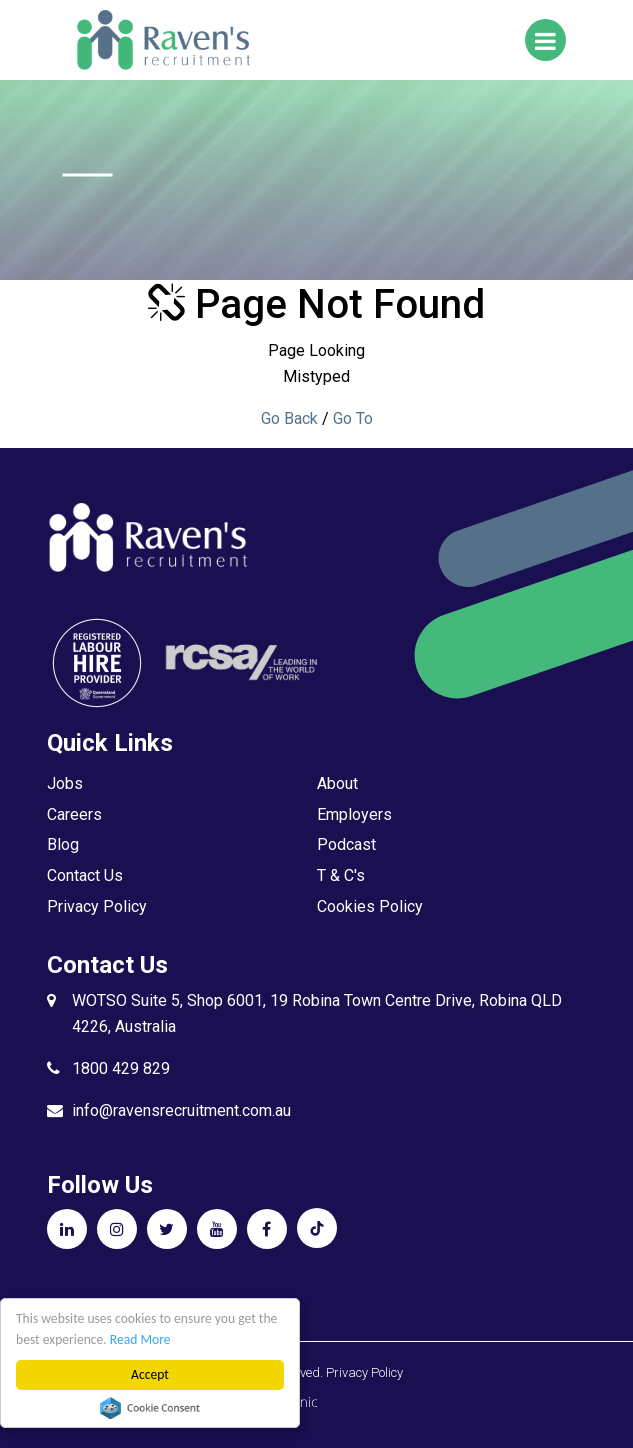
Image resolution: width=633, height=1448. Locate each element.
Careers (74, 814)
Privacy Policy (97, 906)
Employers (354, 814)
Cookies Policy (370, 906)
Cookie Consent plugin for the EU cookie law (150, 1408)
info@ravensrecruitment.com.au (181, 1110)
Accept (150, 1374)
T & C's (341, 875)
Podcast (346, 844)
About (337, 783)
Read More (140, 1339)
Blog (63, 844)
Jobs (65, 783)
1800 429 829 (121, 1068)
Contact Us (85, 875)
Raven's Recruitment (162, 40)
